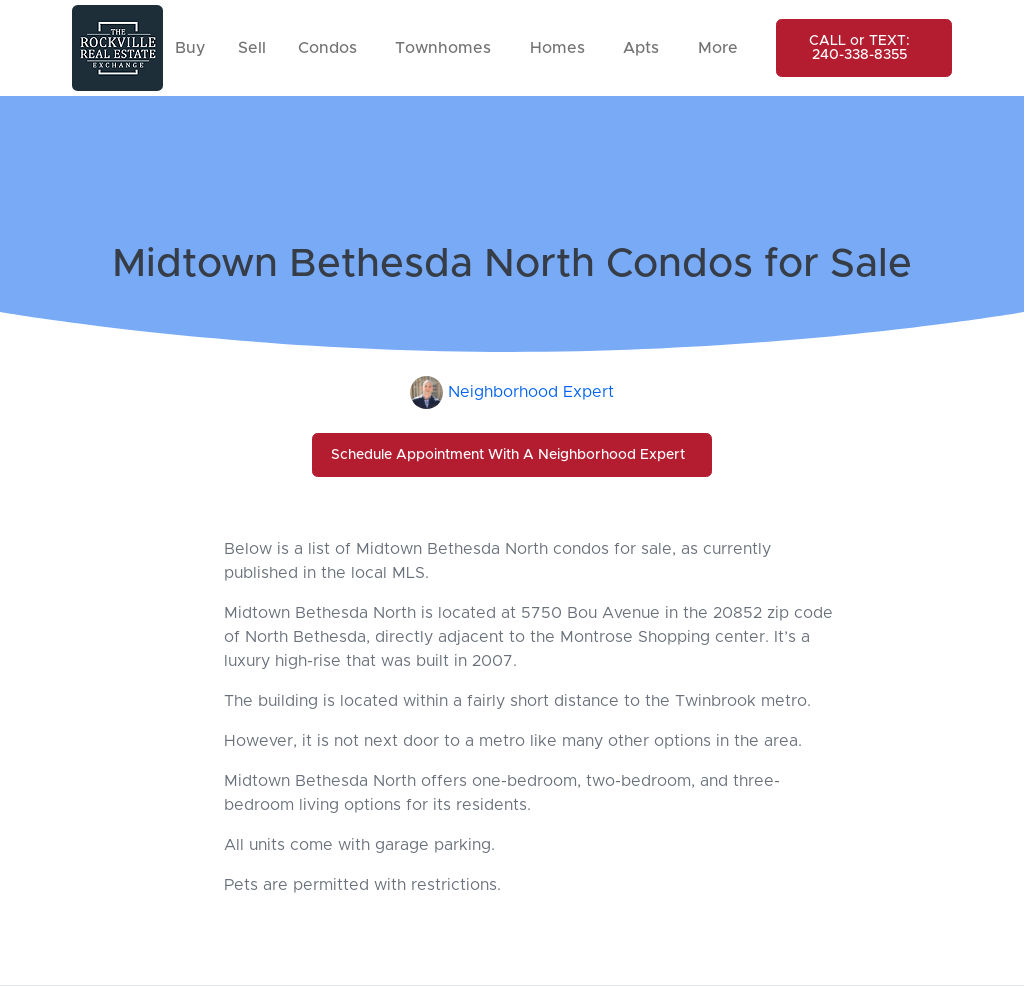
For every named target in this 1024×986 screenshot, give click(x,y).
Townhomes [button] (443, 48)
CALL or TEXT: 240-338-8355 (859, 48)
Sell (252, 48)
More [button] (718, 48)
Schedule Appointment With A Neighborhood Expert (508, 455)
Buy (190, 48)
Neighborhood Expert (531, 392)
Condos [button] (327, 48)
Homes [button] (557, 48)
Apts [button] (641, 48)
